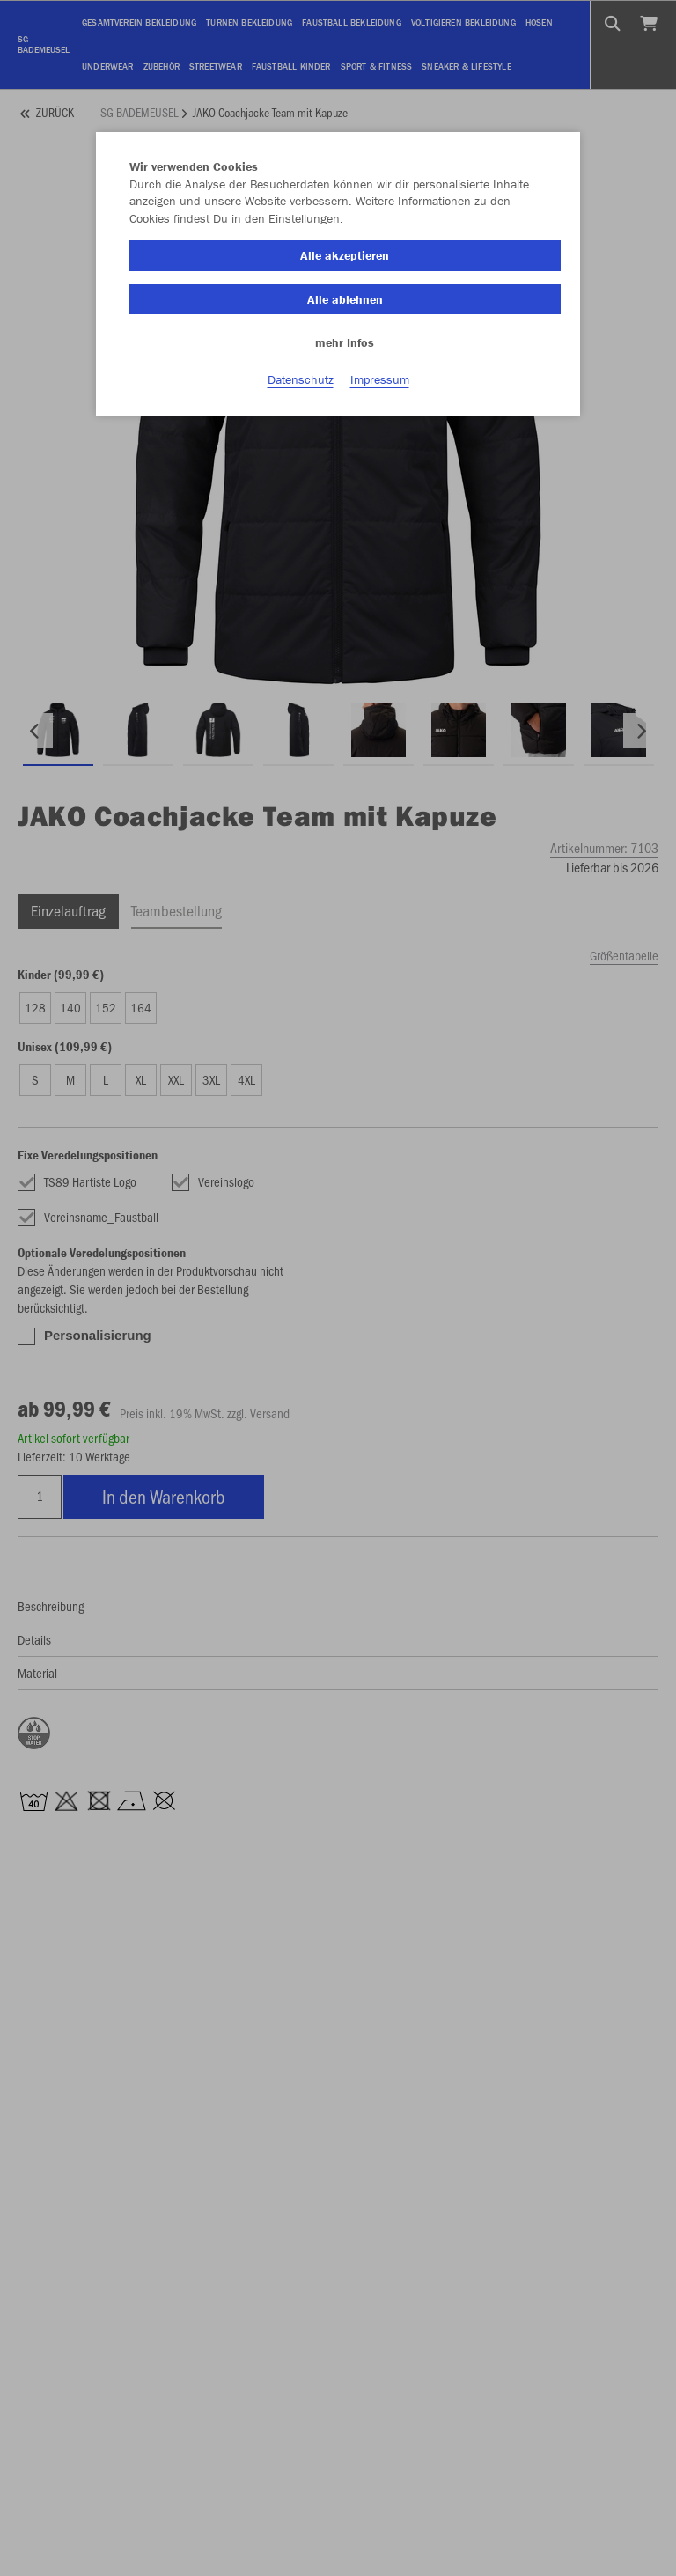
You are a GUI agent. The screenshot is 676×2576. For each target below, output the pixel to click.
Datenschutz (301, 379)
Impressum (379, 379)
